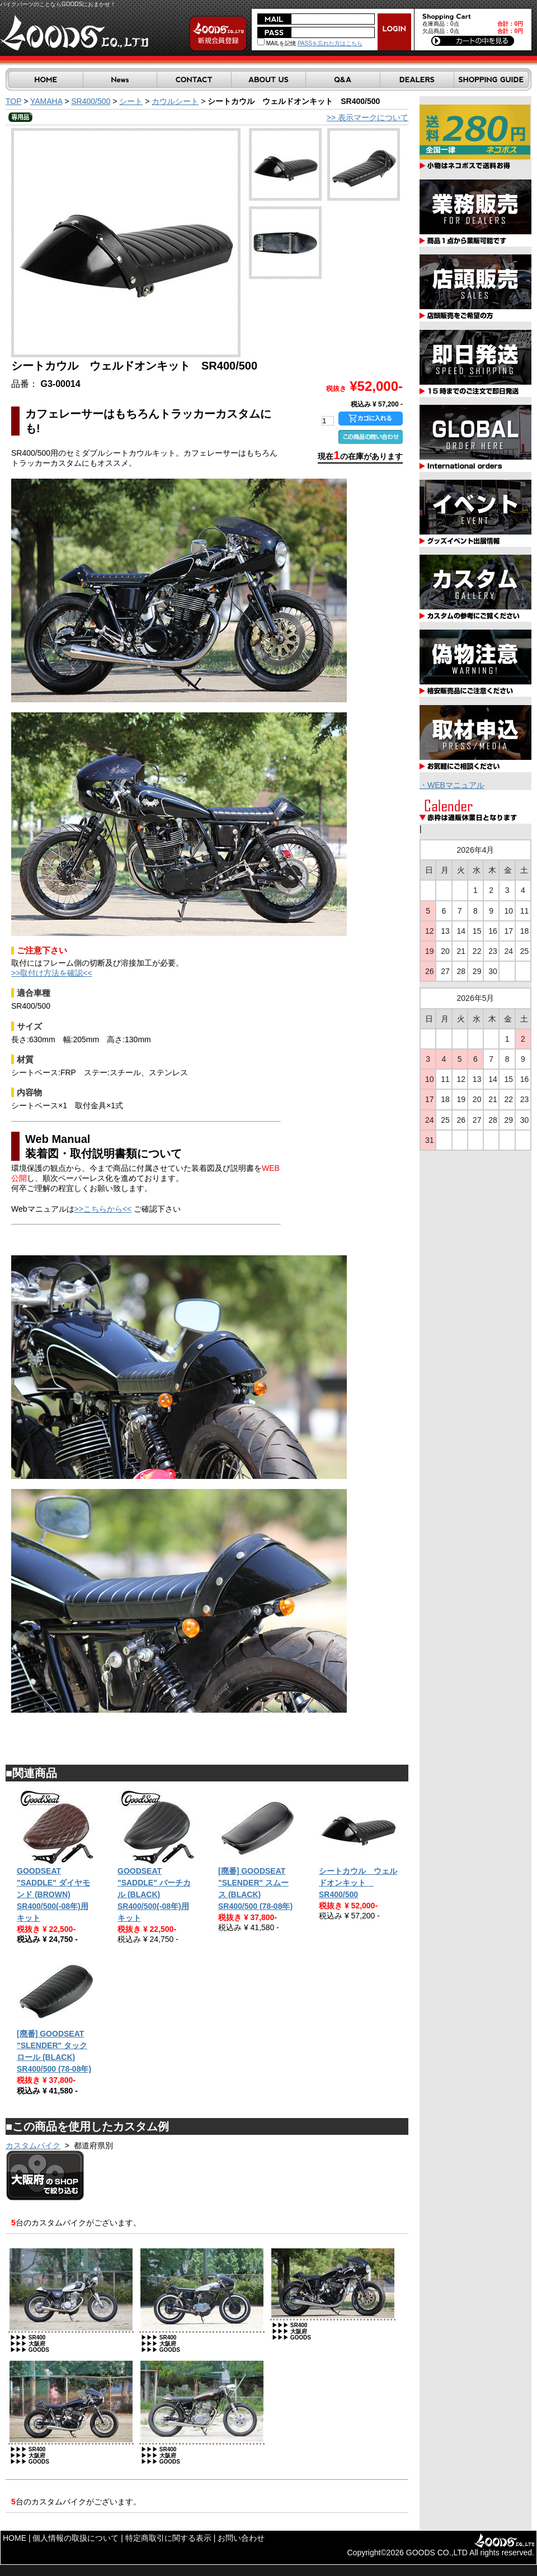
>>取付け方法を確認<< (51, 972)
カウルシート (175, 101)
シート (131, 101)
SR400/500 (90, 101)
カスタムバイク (33, 2145)
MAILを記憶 (276, 43)
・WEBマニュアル (452, 785)
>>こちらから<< (103, 1208)
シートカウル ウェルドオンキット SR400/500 (358, 1882)
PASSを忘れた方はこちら (330, 43)
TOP (13, 101)
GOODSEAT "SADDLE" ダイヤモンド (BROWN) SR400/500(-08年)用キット (53, 1894)
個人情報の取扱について (75, 2538)
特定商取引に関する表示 (168, 2538)
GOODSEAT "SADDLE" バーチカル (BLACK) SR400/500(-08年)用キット (154, 1894)
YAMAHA (46, 101)
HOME (14, 2538)
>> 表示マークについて (367, 117)
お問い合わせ (241, 2538)
